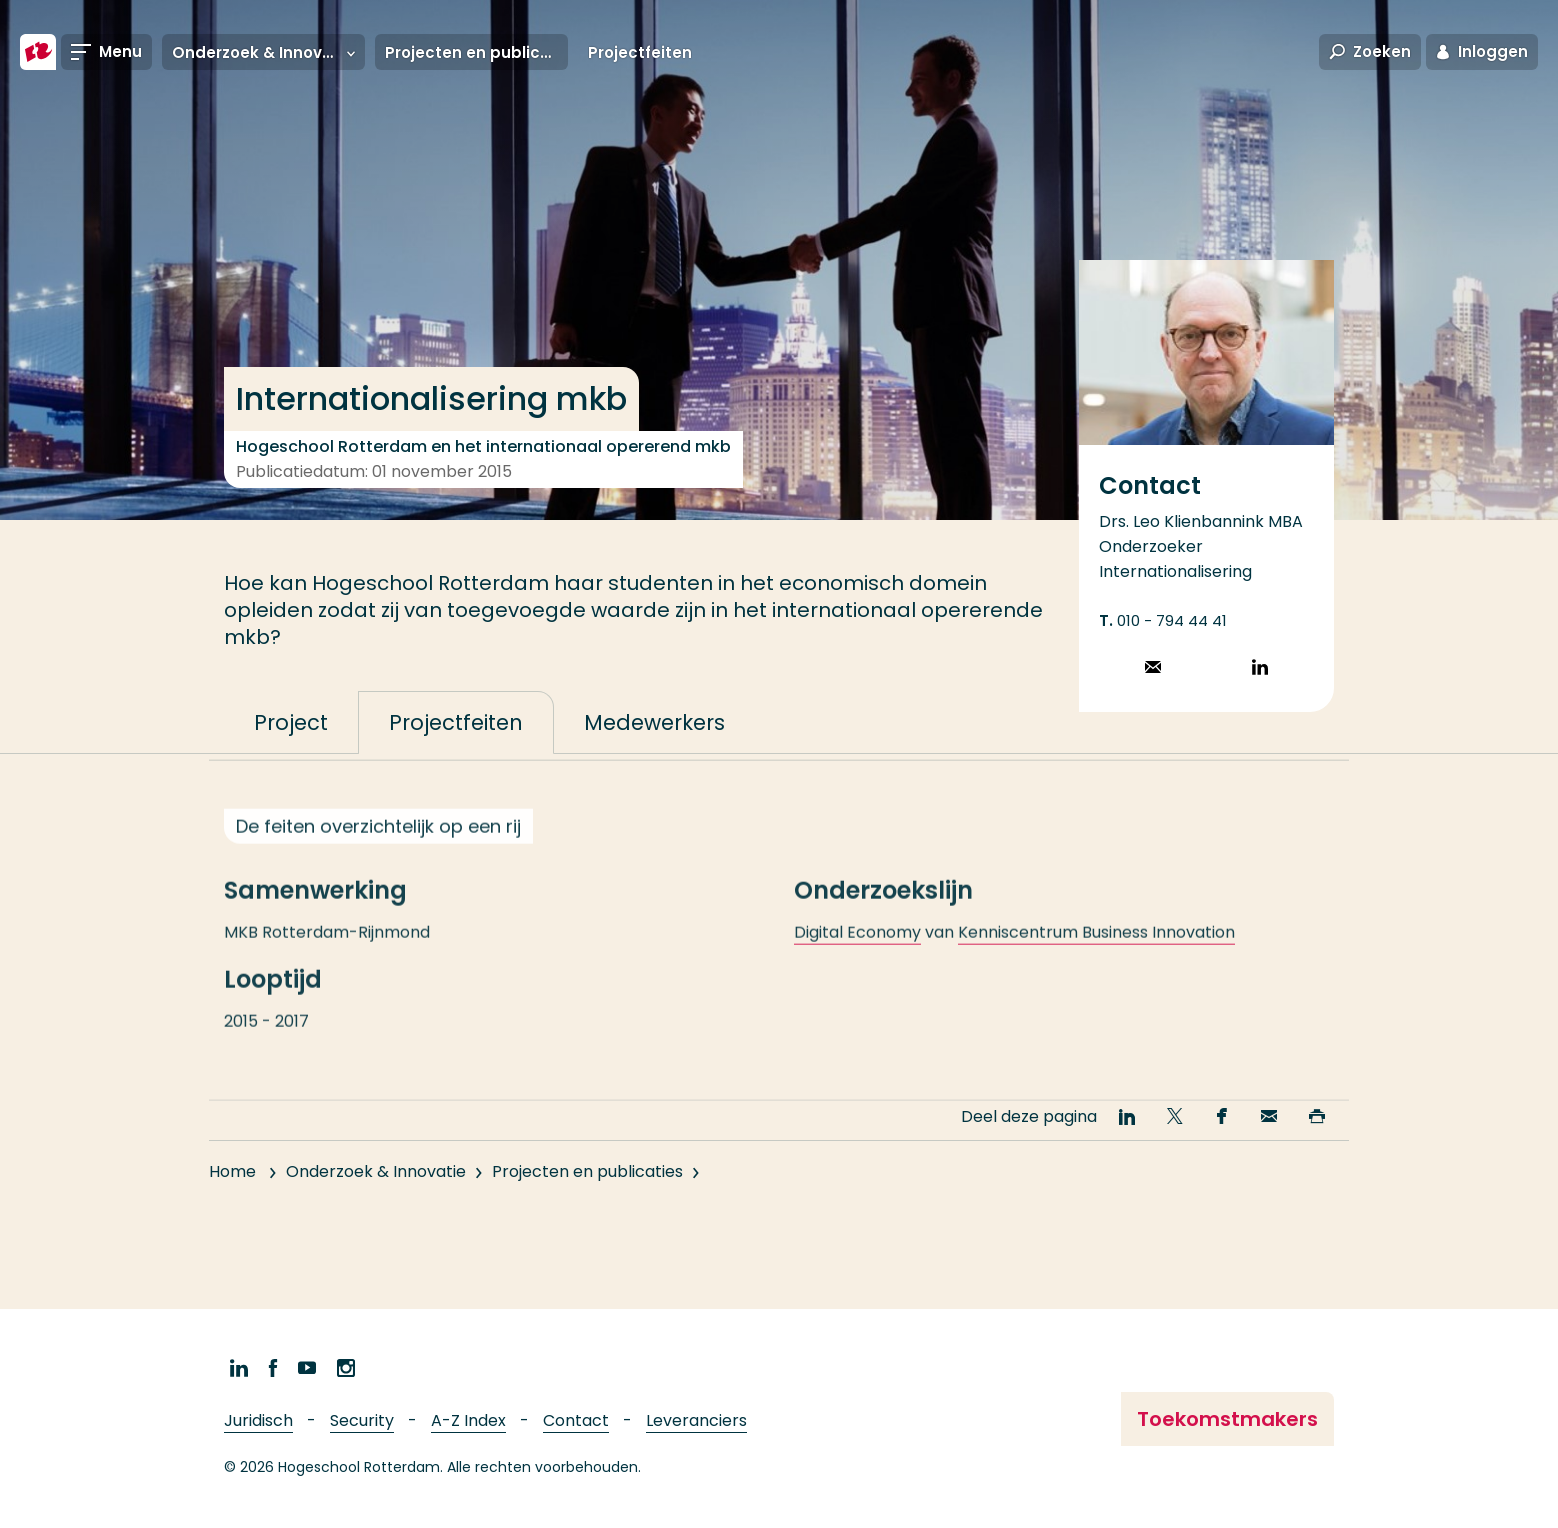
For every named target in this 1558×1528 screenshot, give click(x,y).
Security (362, 1420)
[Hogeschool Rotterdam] (38, 52)
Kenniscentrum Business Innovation (1096, 950)
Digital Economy (857, 950)
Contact (576, 1420)
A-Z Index (468, 1420)
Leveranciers (696, 1420)
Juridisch (258, 1420)
